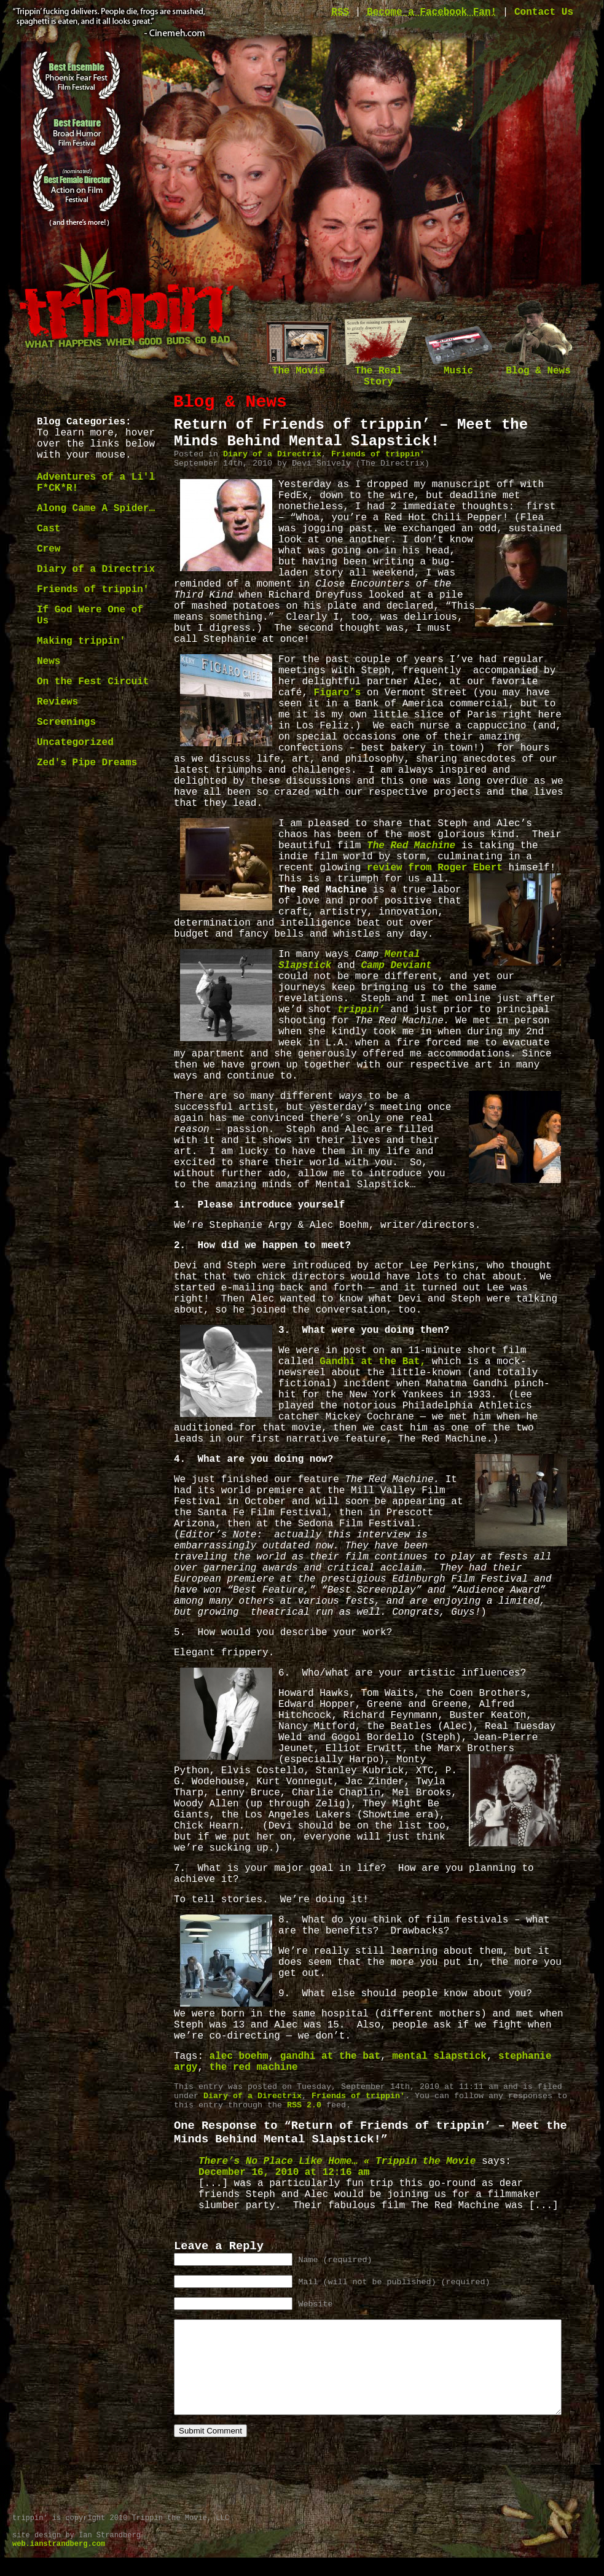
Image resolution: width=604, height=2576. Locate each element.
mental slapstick (439, 2056)
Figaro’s (337, 692)
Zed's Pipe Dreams (87, 762)
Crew (48, 549)
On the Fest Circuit (93, 681)
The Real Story (378, 372)
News (48, 661)
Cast (48, 528)
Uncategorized (75, 742)
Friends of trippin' (93, 589)
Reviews (57, 702)
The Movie (298, 367)
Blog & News (538, 367)
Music (458, 367)
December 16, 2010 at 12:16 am (283, 2172)
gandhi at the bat (330, 2056)
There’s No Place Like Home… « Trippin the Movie (337, 2161)
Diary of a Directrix (96, 569)
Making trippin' (81, 641)
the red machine (254, 2067)
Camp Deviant (396, 965)
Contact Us (543, 12)
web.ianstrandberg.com (58, 2562)
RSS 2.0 (304, 2105)
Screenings (66, 722)
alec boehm (239, 2056)
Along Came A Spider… (96, 508)
